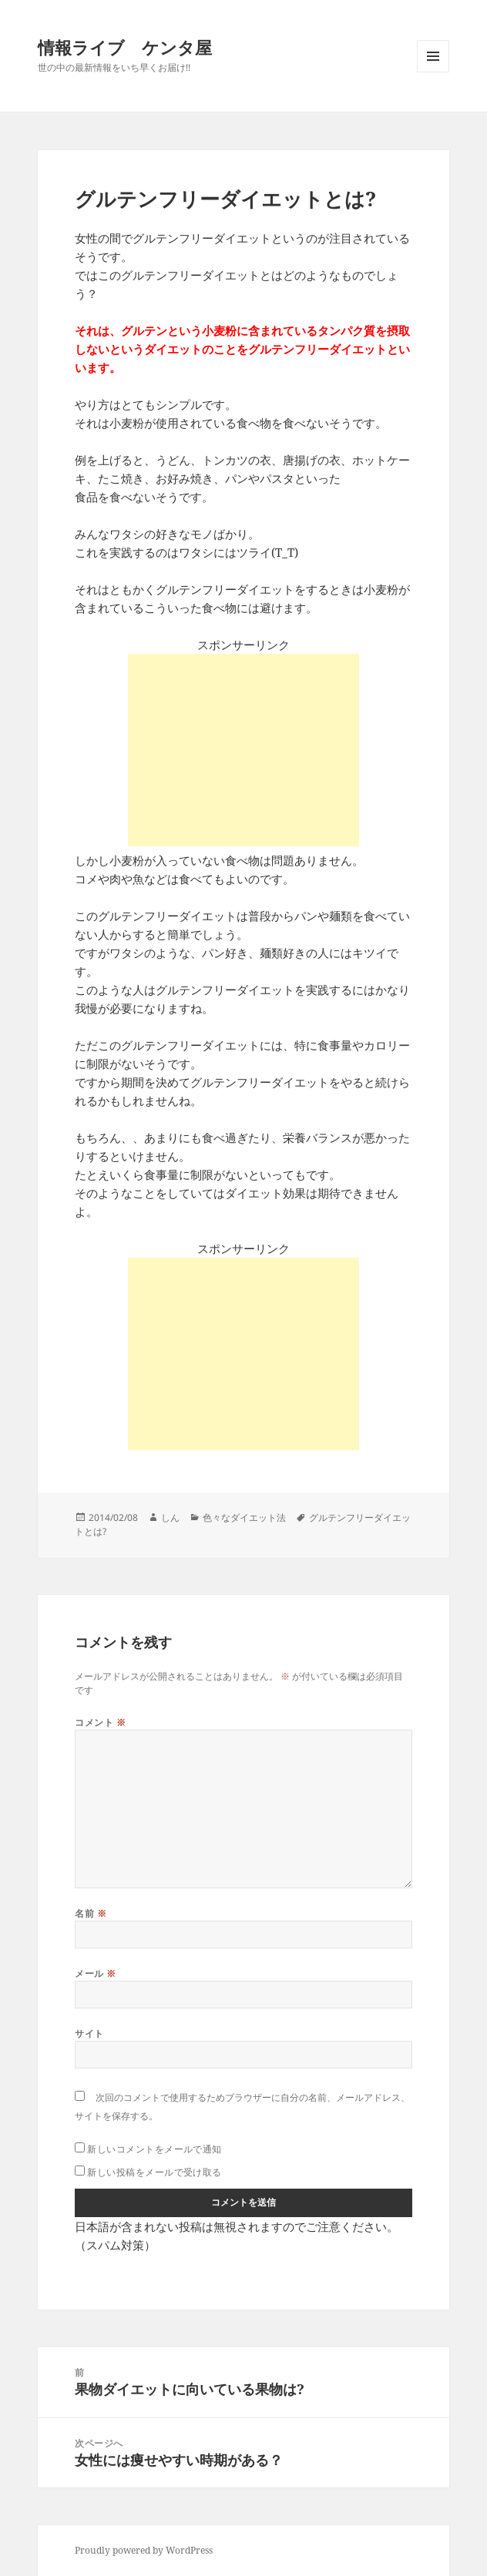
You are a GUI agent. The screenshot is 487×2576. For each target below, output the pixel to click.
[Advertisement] (243, 750)
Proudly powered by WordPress (144, 2550)
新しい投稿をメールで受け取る (154, 2172)
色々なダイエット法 (244, 1517)
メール (95, 1973)
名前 (90, 1913)
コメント (100, 1722)
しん (170, 1517)
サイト (89, 2033)
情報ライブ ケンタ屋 (125, 47)
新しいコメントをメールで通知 (154, 2149)
